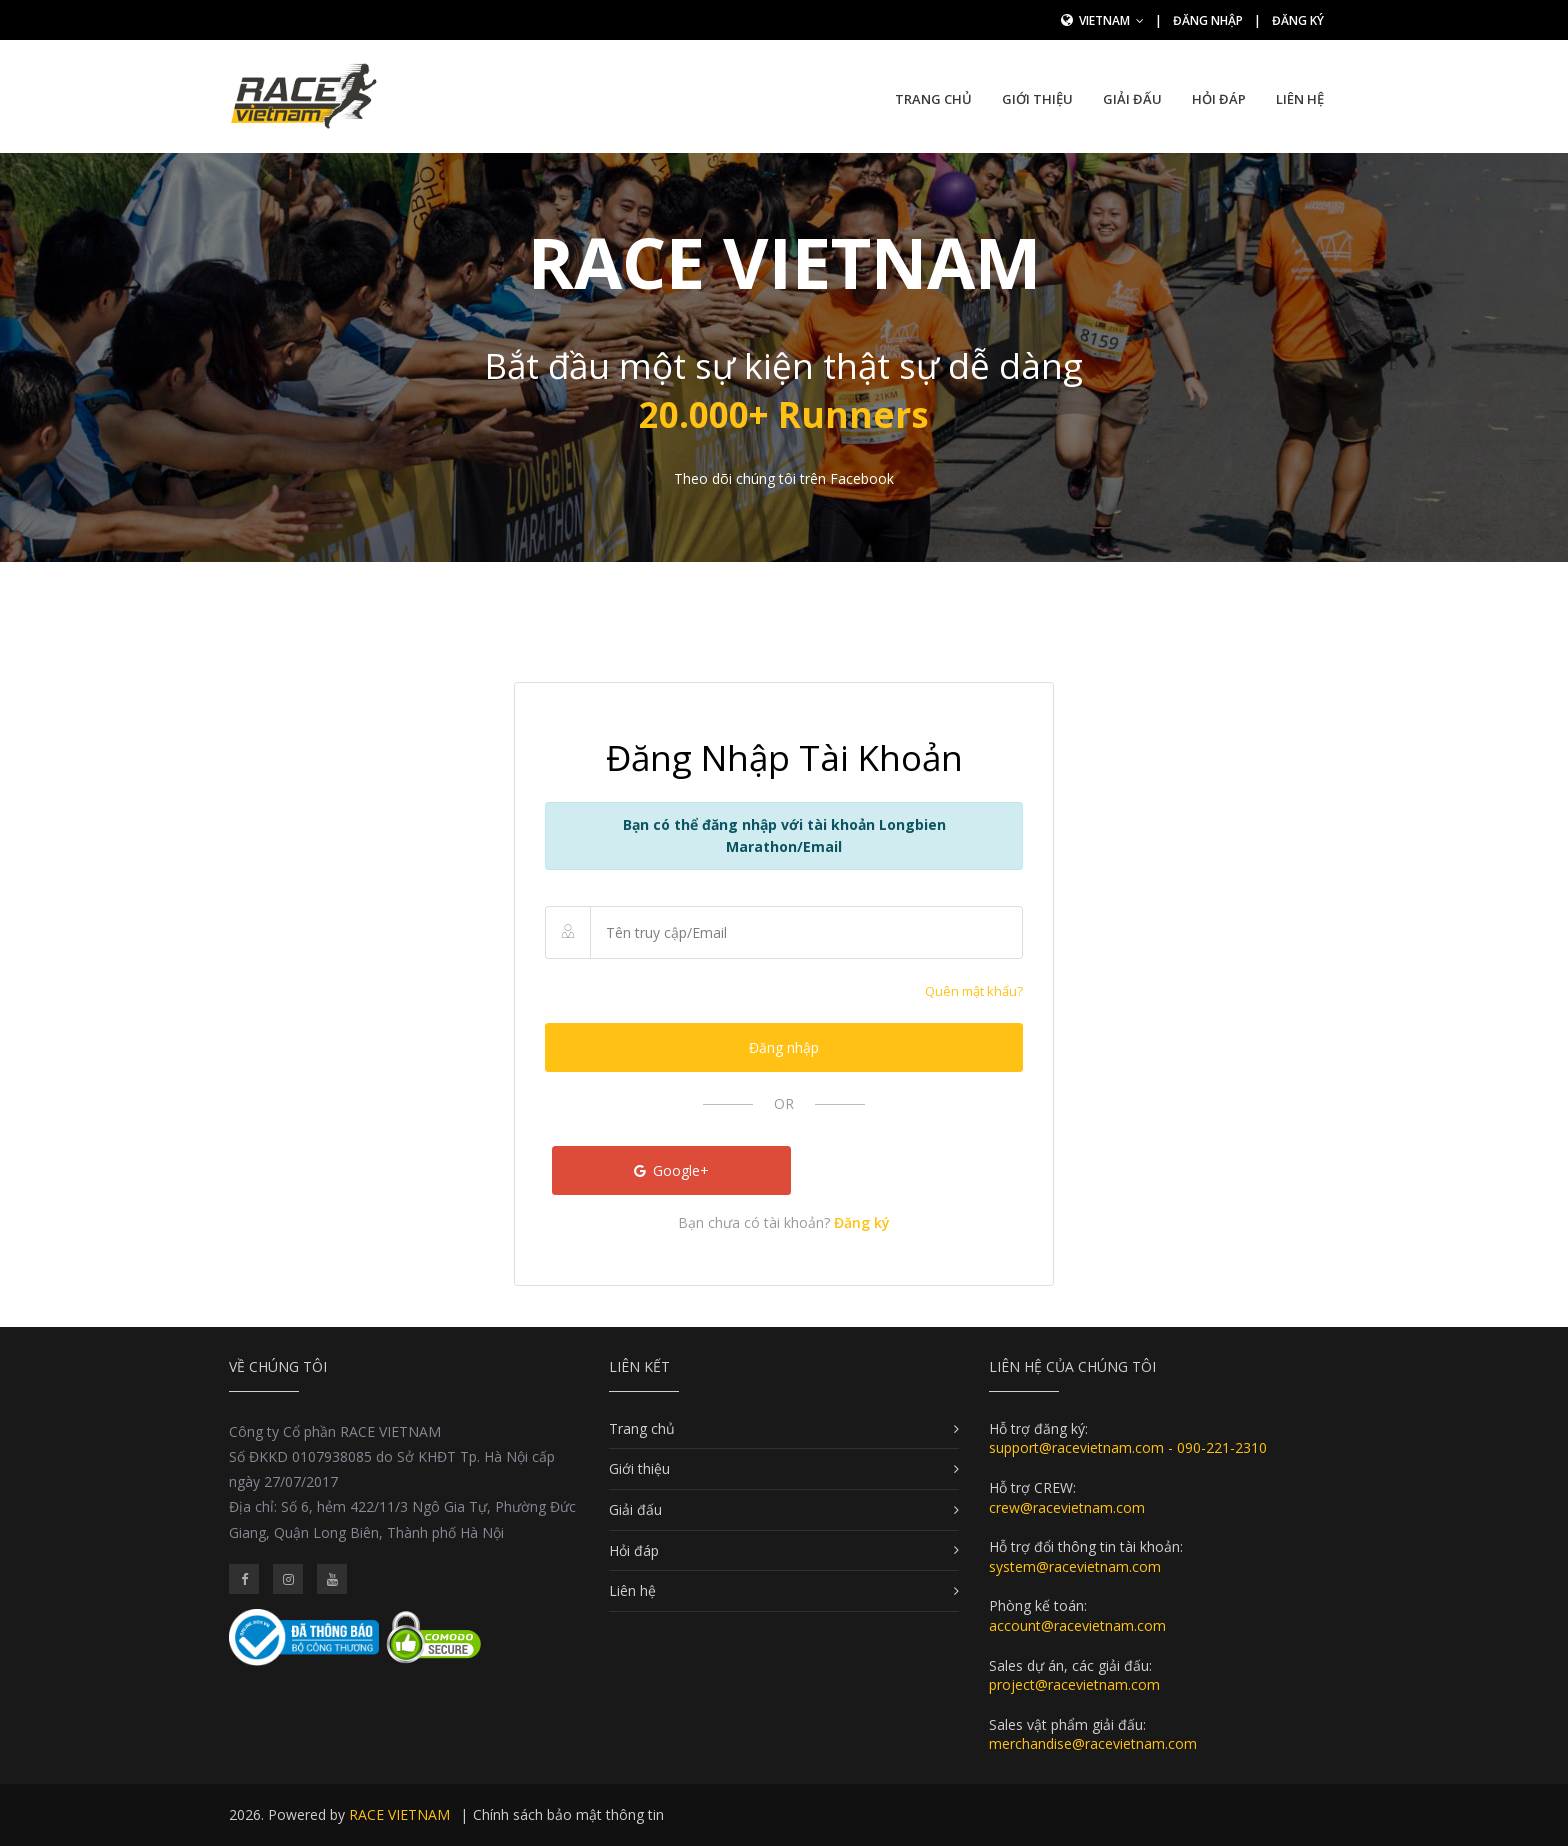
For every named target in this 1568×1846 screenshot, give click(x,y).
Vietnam (1111, 20)
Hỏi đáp (1219, 99)
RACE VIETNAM (399, 1814)
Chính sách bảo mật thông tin (568, 1814)
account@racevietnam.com (1077, 1625)
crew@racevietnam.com (1067, 1507)
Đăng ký (1298, 20)
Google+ (672, 1170)
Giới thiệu (1037, 99)
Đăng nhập (1208, 20)
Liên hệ (1300, 99)
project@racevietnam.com (1074, 1684)
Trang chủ (933, 99)
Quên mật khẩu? (974, 991)
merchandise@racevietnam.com (1093, 1743)
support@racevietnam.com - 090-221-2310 (1128, 1447)
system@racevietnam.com (1075, 1566)
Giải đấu (1132, 99)
